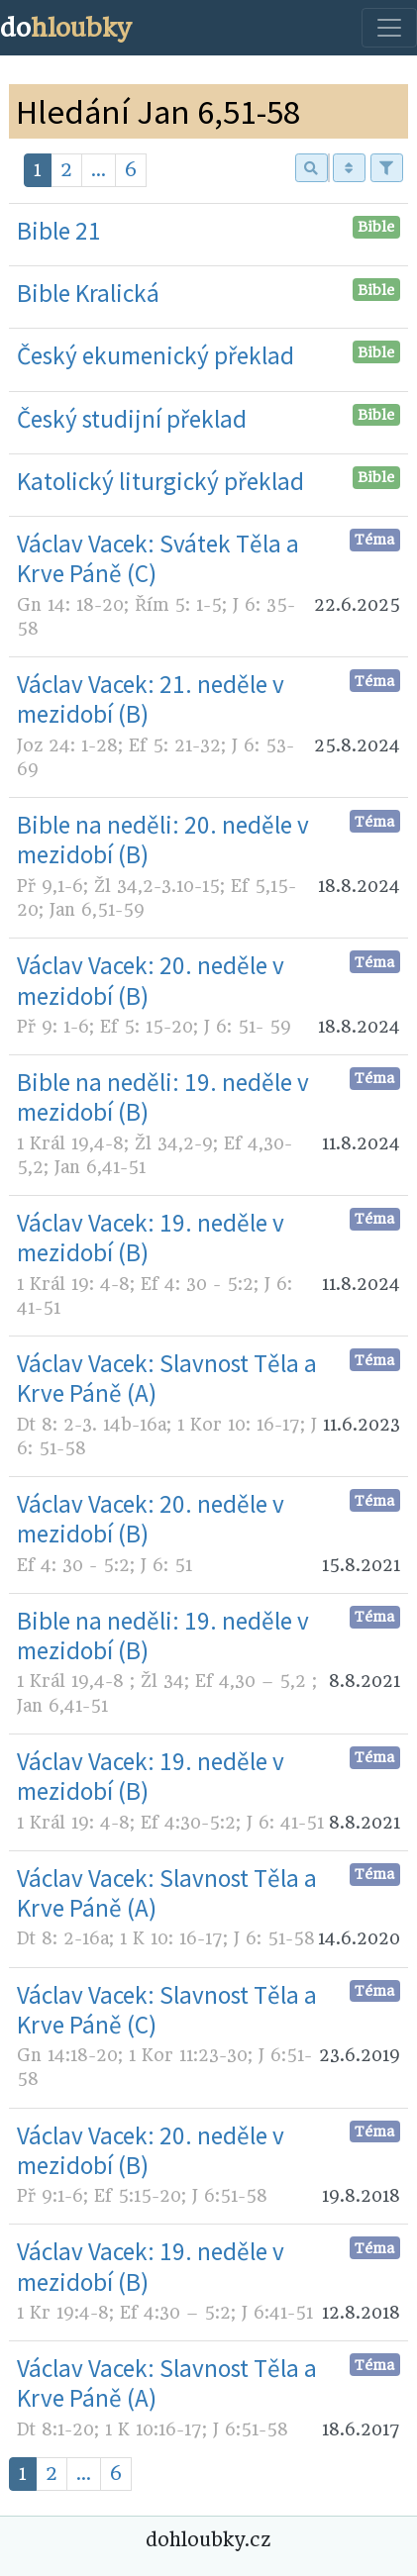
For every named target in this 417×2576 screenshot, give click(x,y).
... (98, 169)
